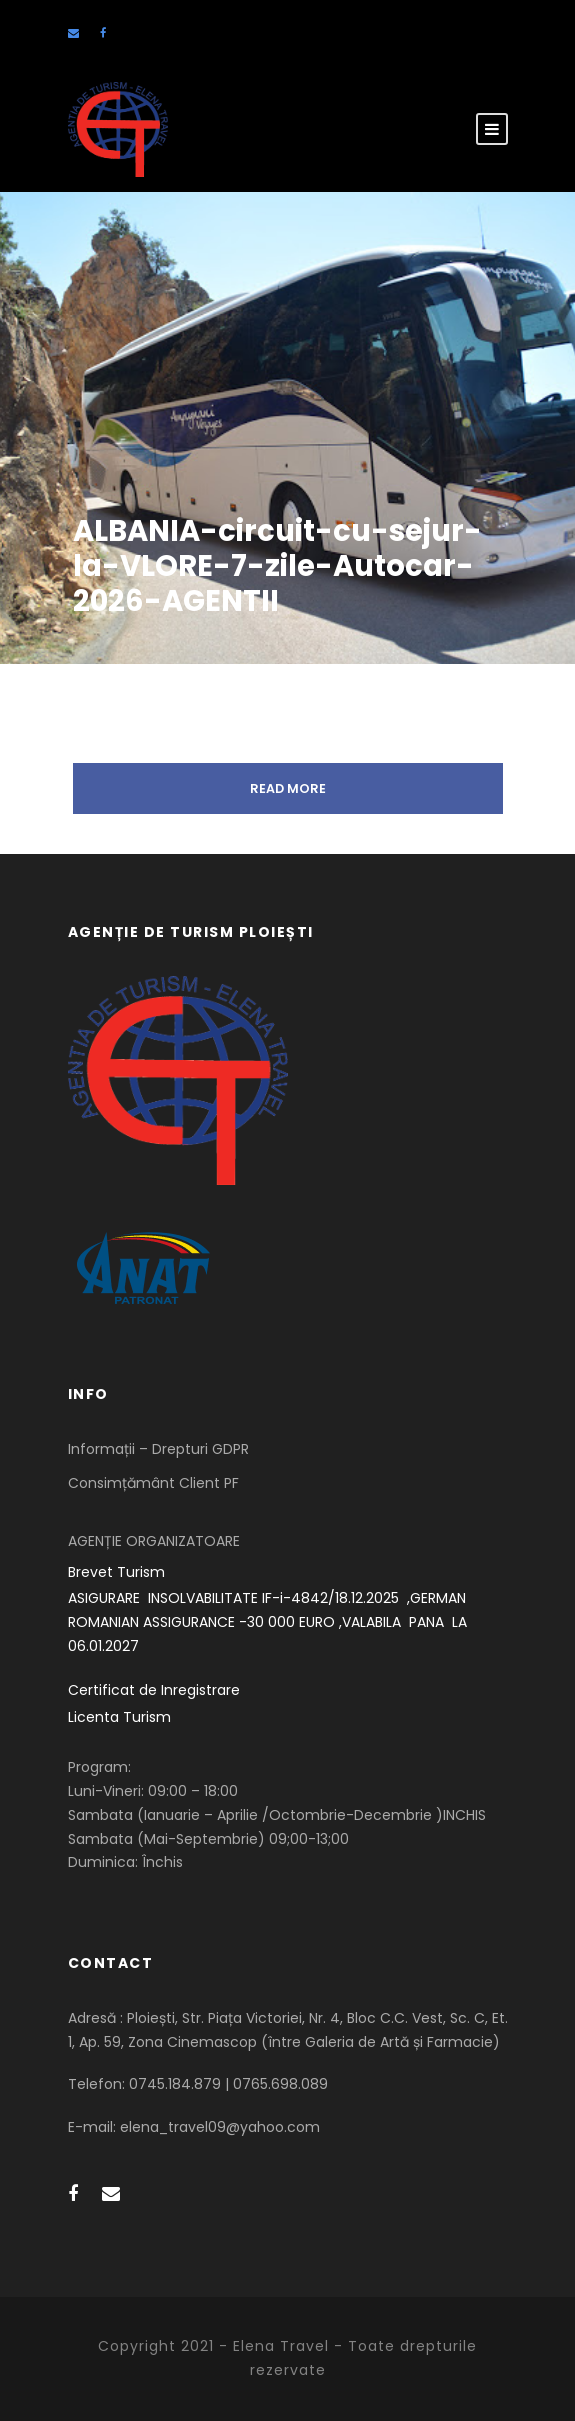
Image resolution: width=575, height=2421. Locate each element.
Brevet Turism (116, 1572)
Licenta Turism (119, 1717)
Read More (288, 788)
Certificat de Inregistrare (154, 1690)
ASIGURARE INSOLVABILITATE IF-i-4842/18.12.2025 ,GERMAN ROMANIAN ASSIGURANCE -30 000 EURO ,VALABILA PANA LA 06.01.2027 (269, 1622)
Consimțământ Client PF (153, 1483)
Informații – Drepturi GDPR (158, 1449)
